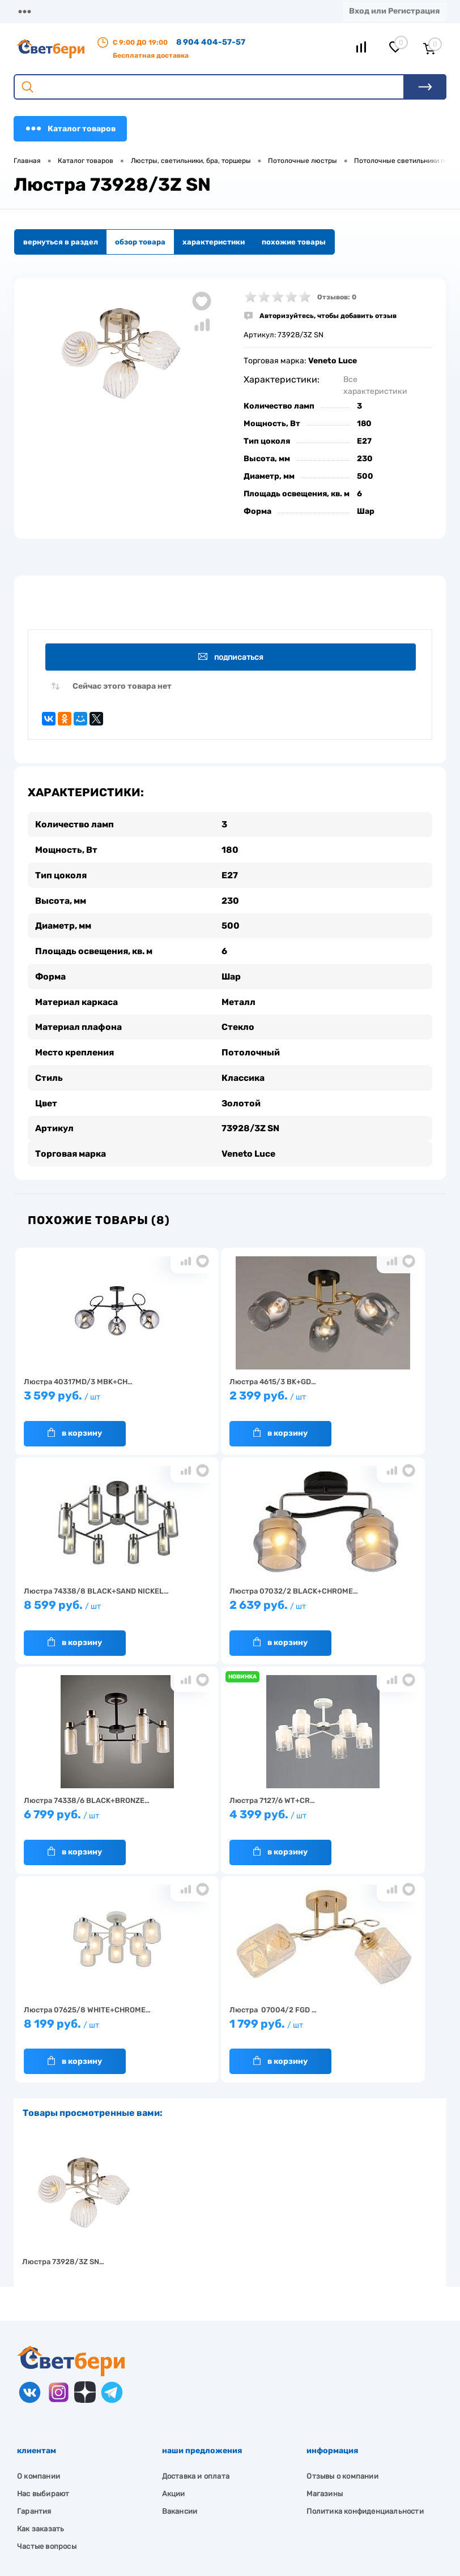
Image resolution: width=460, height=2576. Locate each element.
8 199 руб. (85, 1815)
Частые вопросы (46, 2332)
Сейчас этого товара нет (122, 687)
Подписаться (232, 657)
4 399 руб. (367, 1606)
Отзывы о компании (342, 2262)
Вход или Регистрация (394, 11)
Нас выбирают (43, 2280)
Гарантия (34, 2297)
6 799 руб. (226, 1606)
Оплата (196, 11)
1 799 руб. (226, 1815)
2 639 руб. (85, 1606)
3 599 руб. (85, 1396)
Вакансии (180, 2297)
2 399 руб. (226, 1396)
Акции (173, 2280)
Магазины (34, 11)
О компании (92, 11)
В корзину (73, 1429)
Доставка (148, 11)
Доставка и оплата (195, 2262)
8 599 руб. (367, 1396)
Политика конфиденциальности (364, 2297)
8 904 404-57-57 (210, 42)
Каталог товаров (70, 128)
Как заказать (40, 2315)
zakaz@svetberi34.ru (71, 2499)
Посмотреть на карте (72, 2436)
